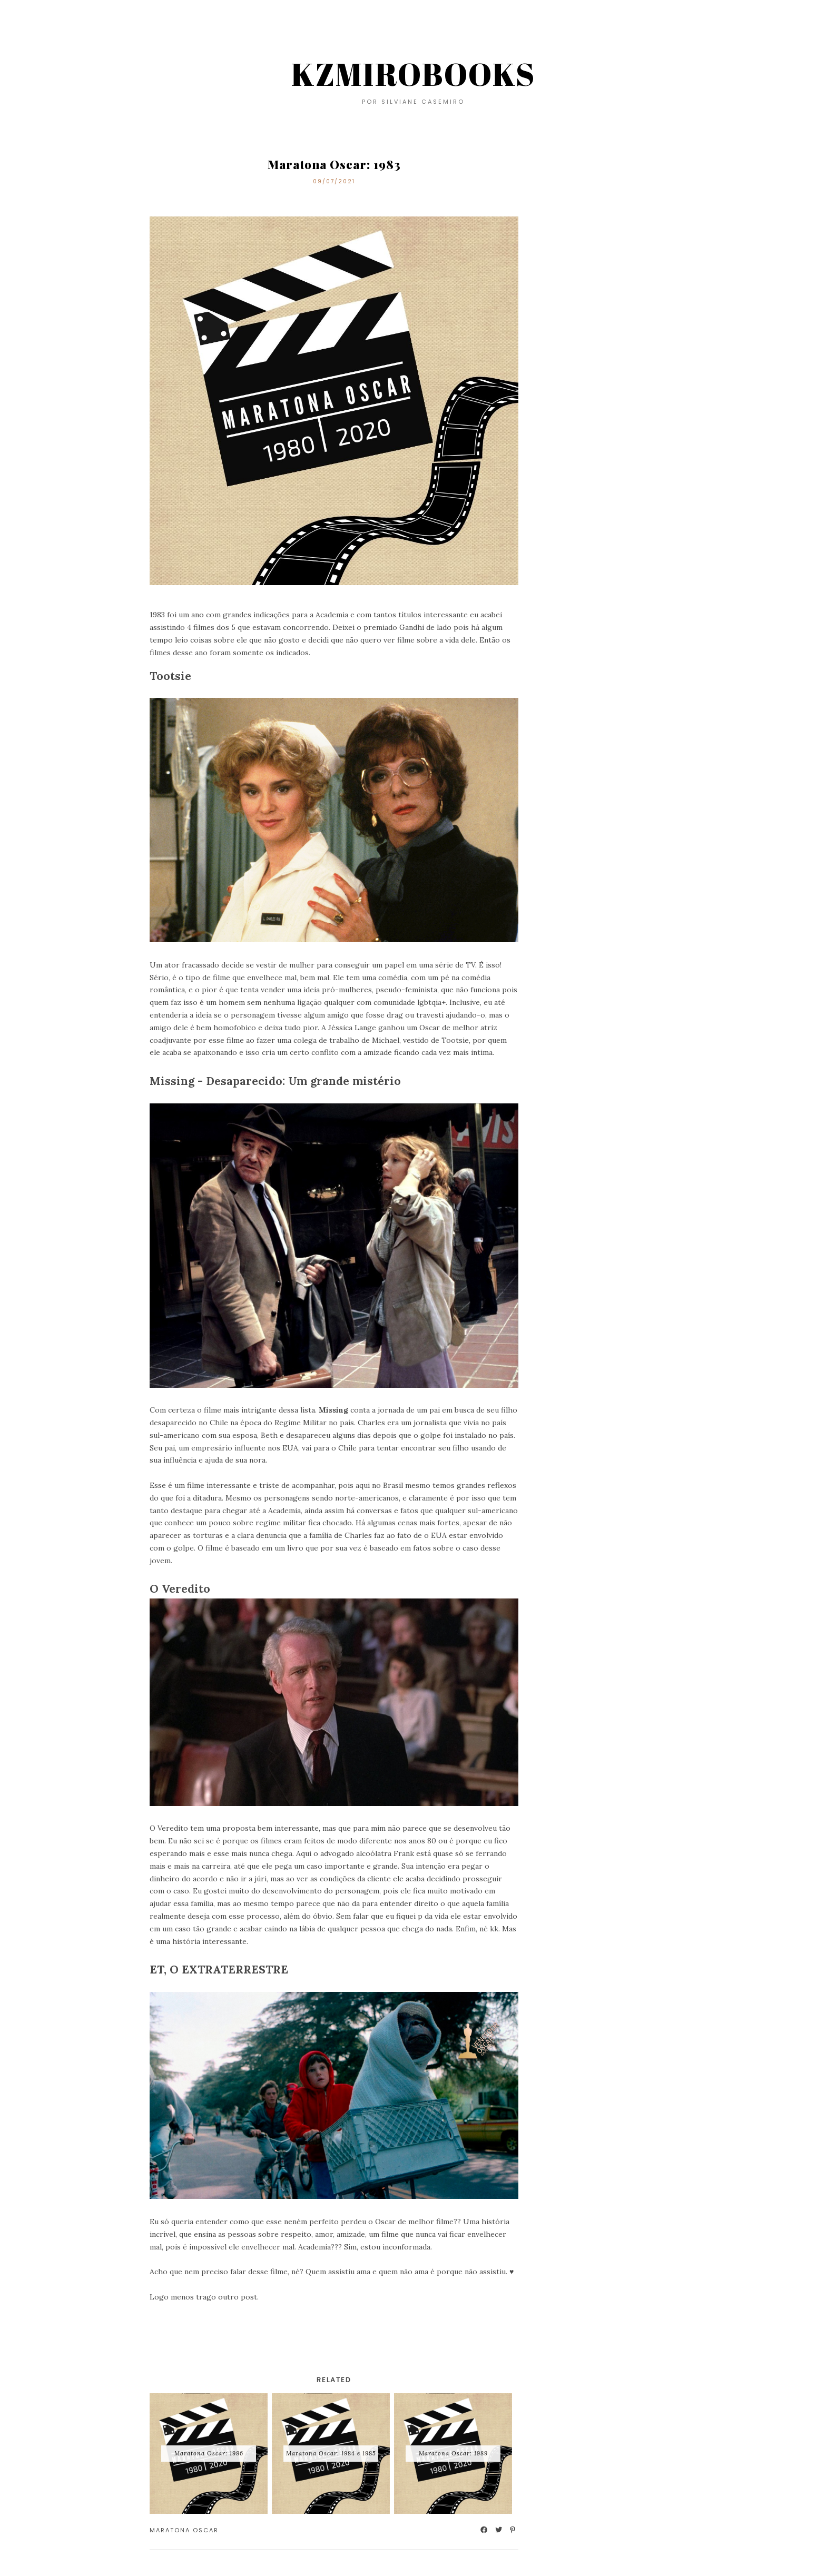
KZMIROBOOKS (413, 74)
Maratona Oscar (184, 2530)
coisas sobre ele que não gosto (245, 640)
